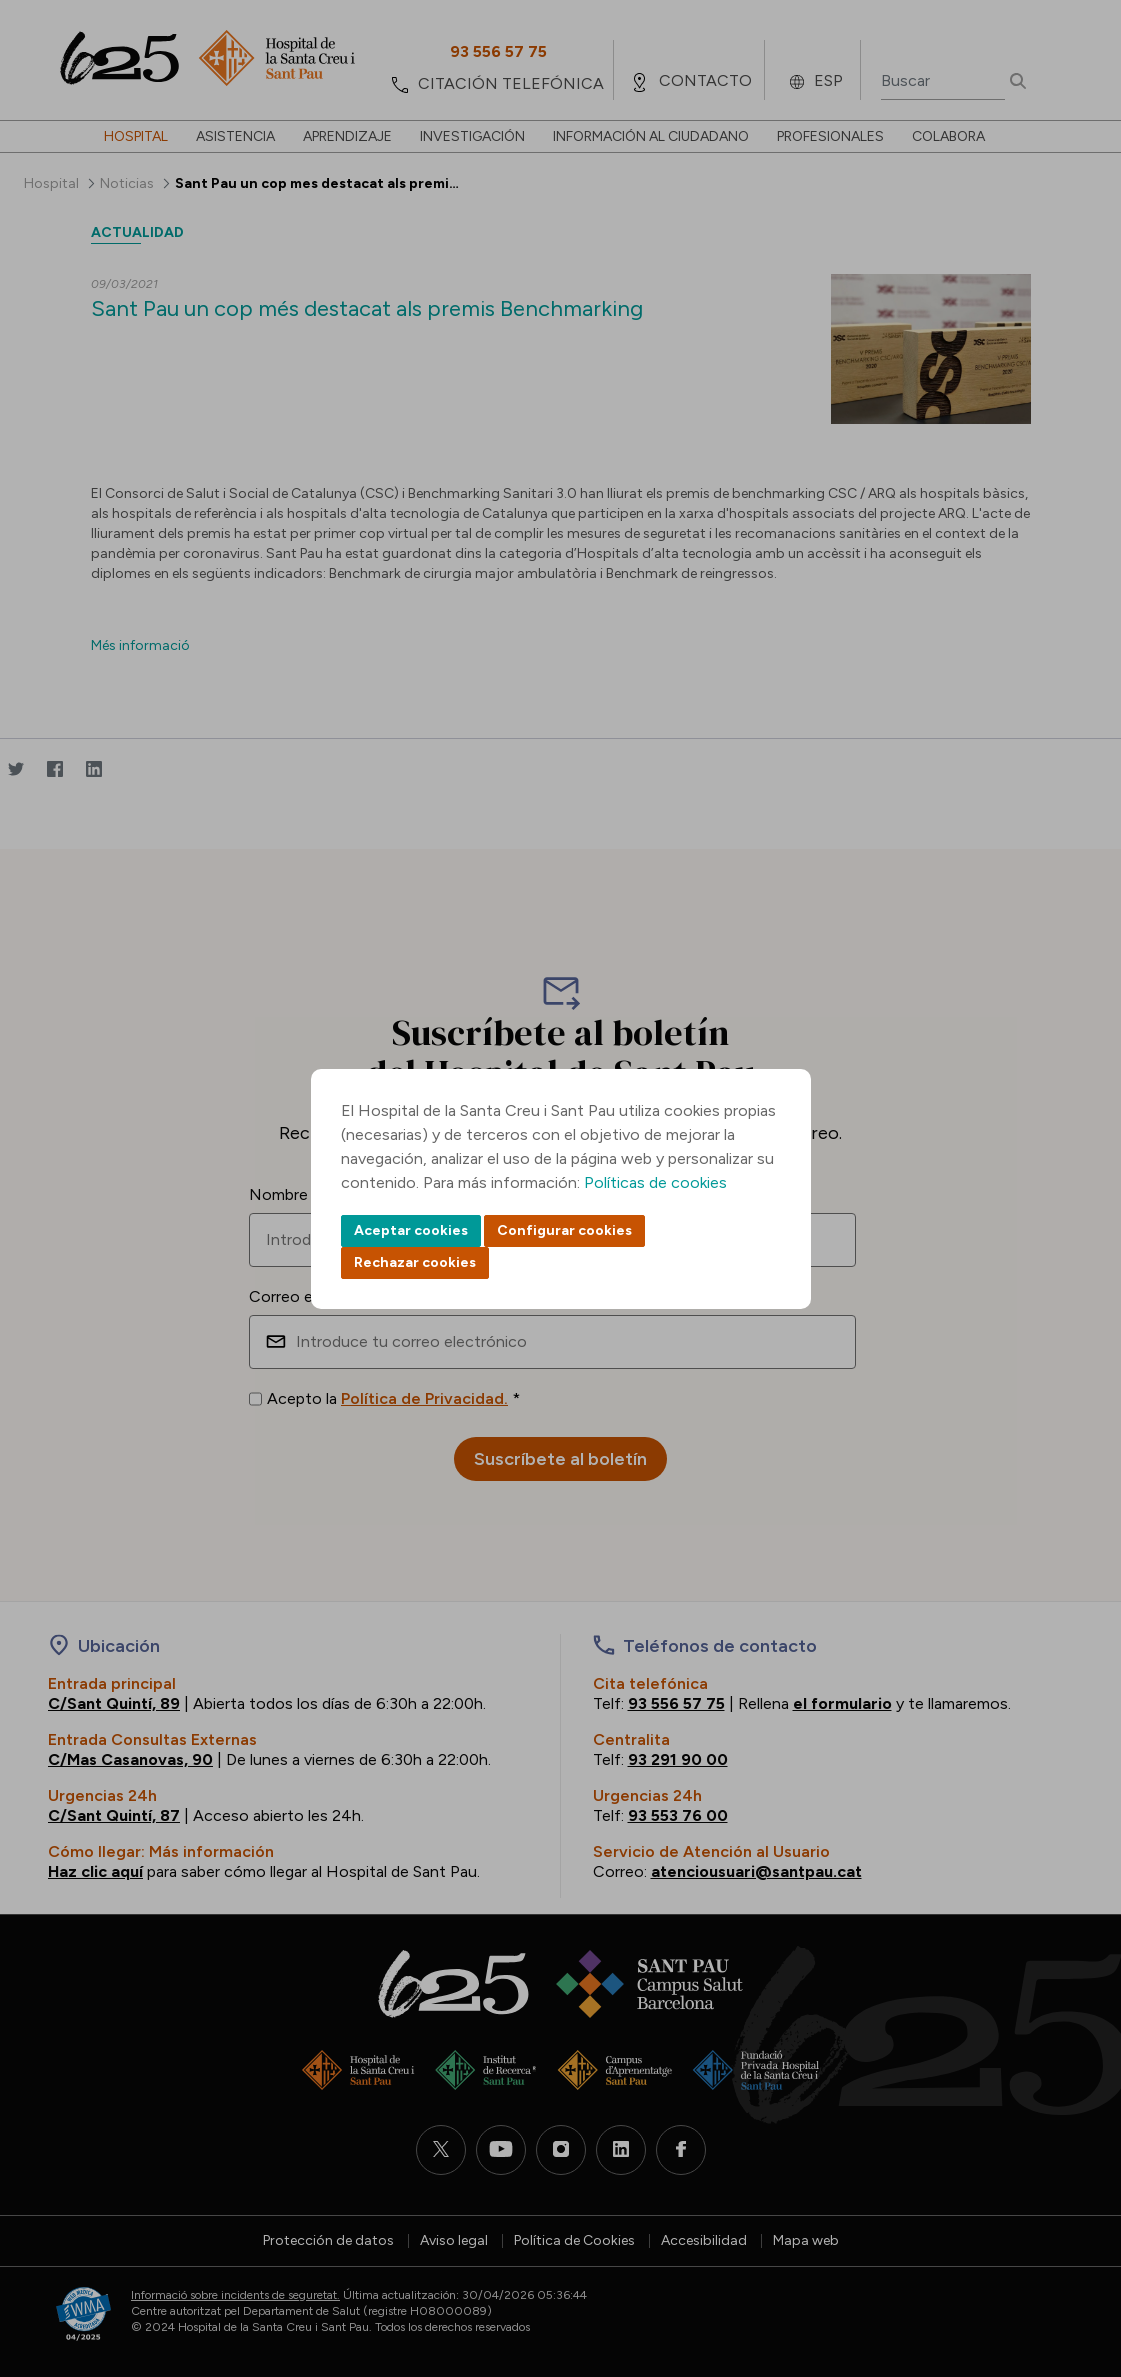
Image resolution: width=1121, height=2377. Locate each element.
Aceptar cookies (411, 1230)
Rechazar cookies (415, 1262)
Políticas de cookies (655, 1182)
